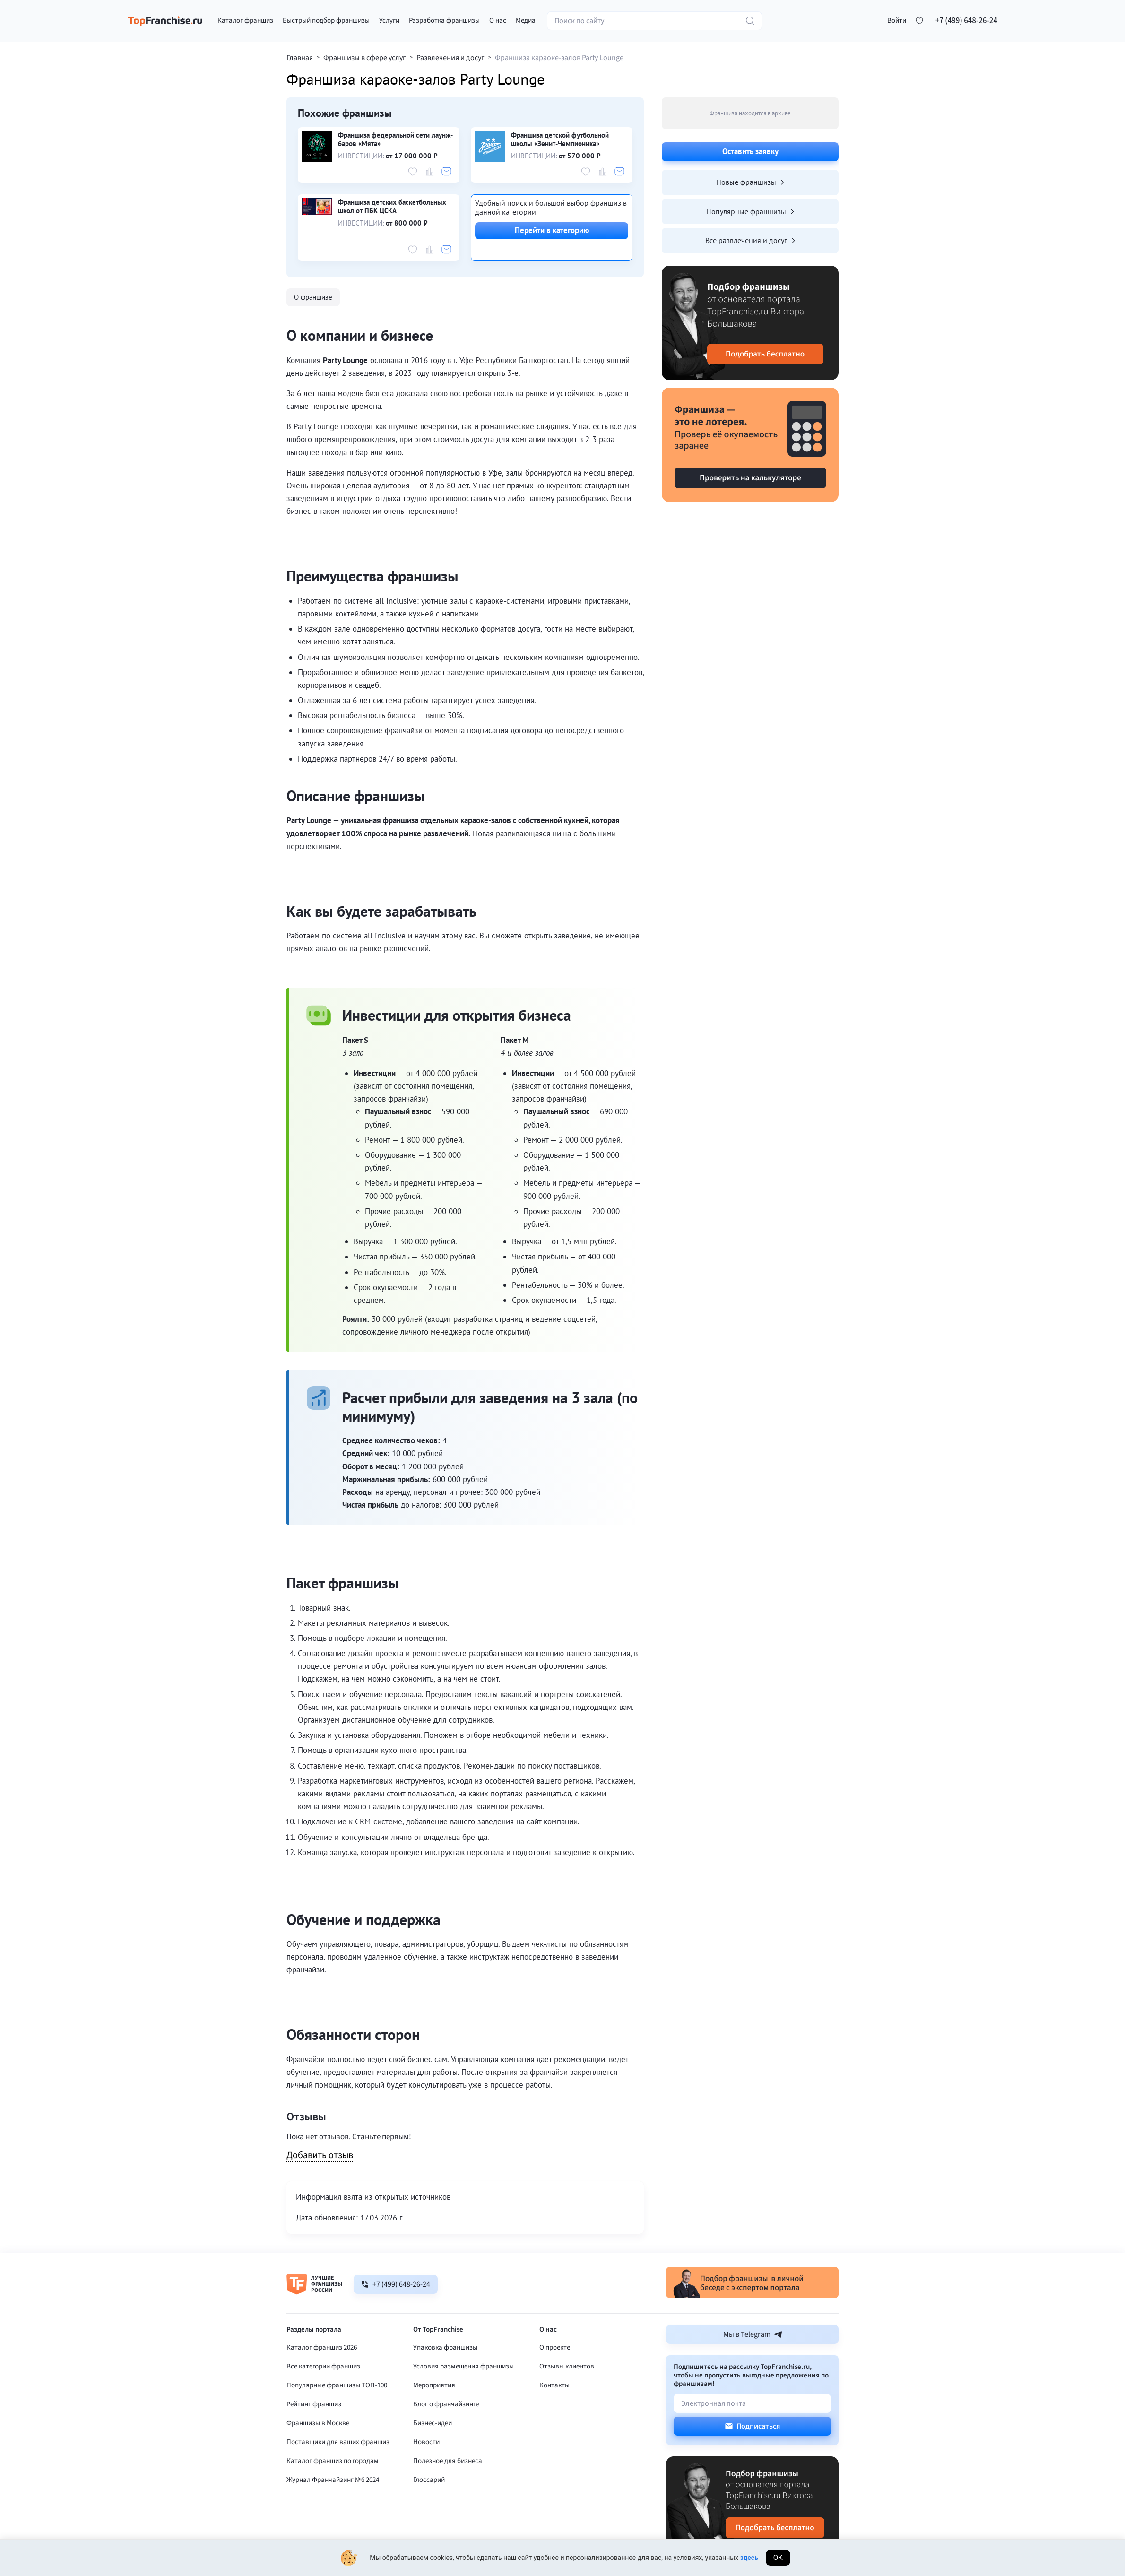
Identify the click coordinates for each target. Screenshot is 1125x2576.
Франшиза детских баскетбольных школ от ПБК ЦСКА (392, 206)
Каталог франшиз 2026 (321, 2347)
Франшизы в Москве (317, 2423)
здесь (749, 2557)
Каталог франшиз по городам (332, 2461)
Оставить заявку (750, 151)
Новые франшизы (750, 182)
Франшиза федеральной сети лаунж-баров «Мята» (395, 139)
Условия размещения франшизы (463, 2366)
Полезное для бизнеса (447, 2461)
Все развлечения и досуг (750, 240)
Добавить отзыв (319, 2156)
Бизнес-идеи (432, 2423)
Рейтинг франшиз (313, 2404)
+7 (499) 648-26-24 (966, 21)
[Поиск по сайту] (654, 20)
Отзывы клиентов (566, 2366)
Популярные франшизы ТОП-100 (336, 2385)
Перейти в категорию (552, 230)
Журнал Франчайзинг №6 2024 (332, 2480)
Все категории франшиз (323, 2366)
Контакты (554, 2385)
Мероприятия (434, 2385)
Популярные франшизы (750, 211)
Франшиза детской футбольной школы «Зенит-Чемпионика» (560, 139)
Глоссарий (429, 2480)
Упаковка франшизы (445, 2347)
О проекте (554, 2347)
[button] (897, 20)
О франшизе (313, 297)
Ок (778, 2557)
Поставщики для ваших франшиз (337, 2442)
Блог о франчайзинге (446, 2404)
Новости (426, 2442)
